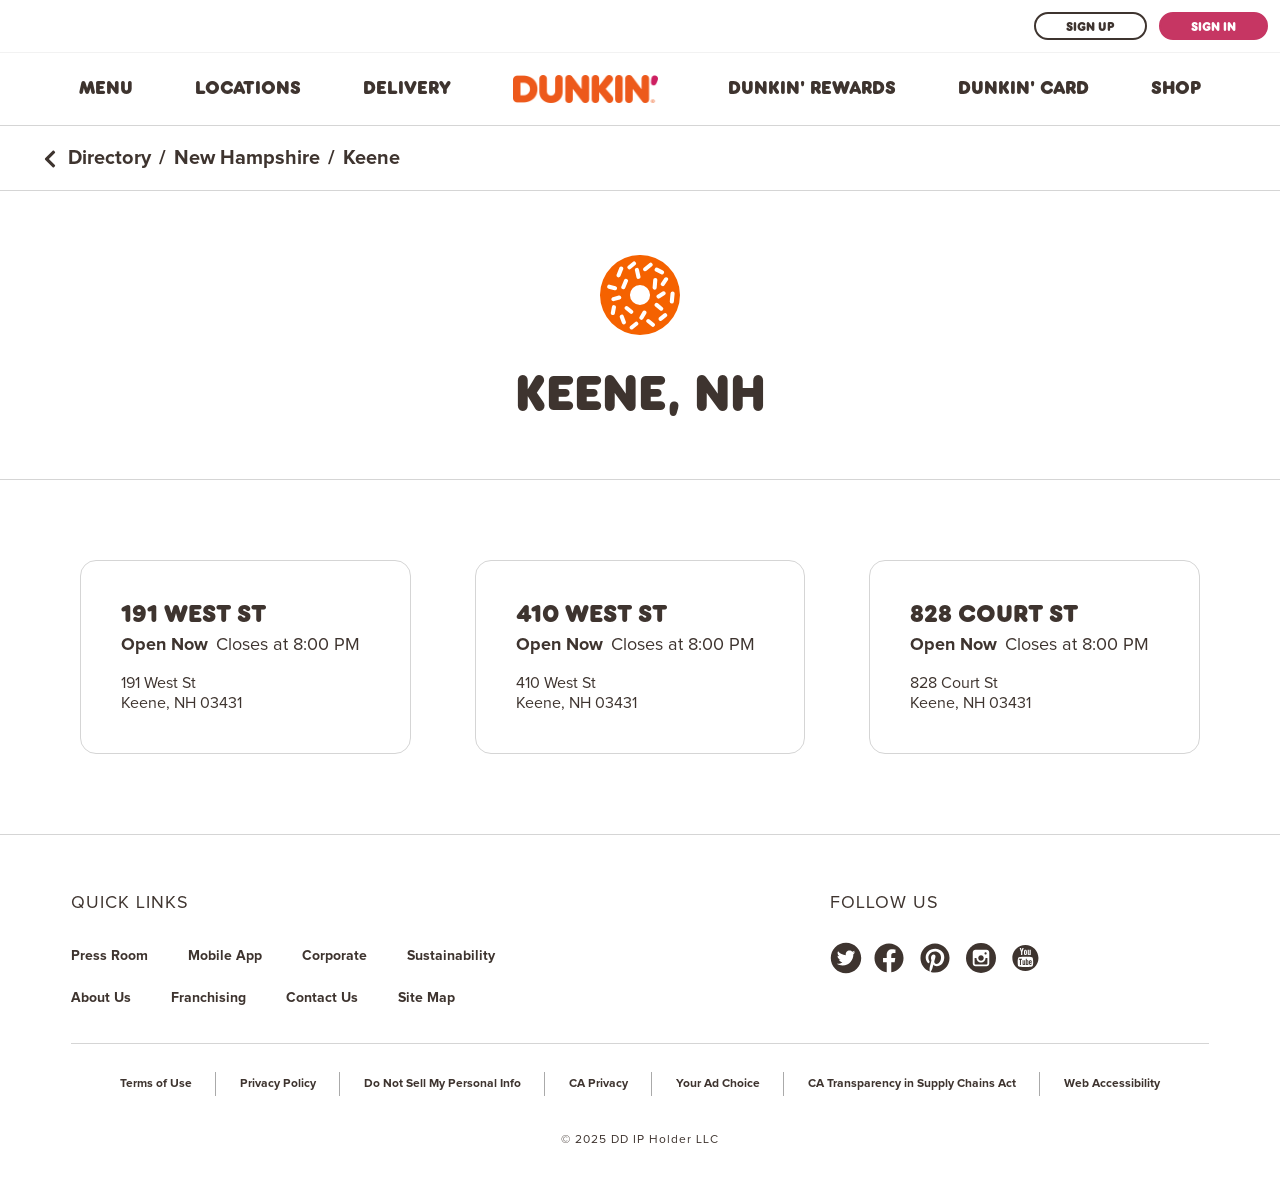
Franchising (208, 998)
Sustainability (451, 956)
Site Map (426, 998)
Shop (1176, 88)
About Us (101, 998)
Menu (106, 88)
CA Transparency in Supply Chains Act (912, 1084)
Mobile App (225, 956)
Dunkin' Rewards (812, 88)
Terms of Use (156, 1084)
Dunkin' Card (1023, 88)
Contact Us (322, 998)
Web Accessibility (1112, 1084)
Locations (248, 88)
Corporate (334, 956)
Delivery (407, 88)
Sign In (1213, 26)
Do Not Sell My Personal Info (442, 1084)
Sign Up (1090, 26)
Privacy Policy (278, 1084)
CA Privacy (598, 1084)
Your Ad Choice (718, 1084)
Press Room (109, 956)
